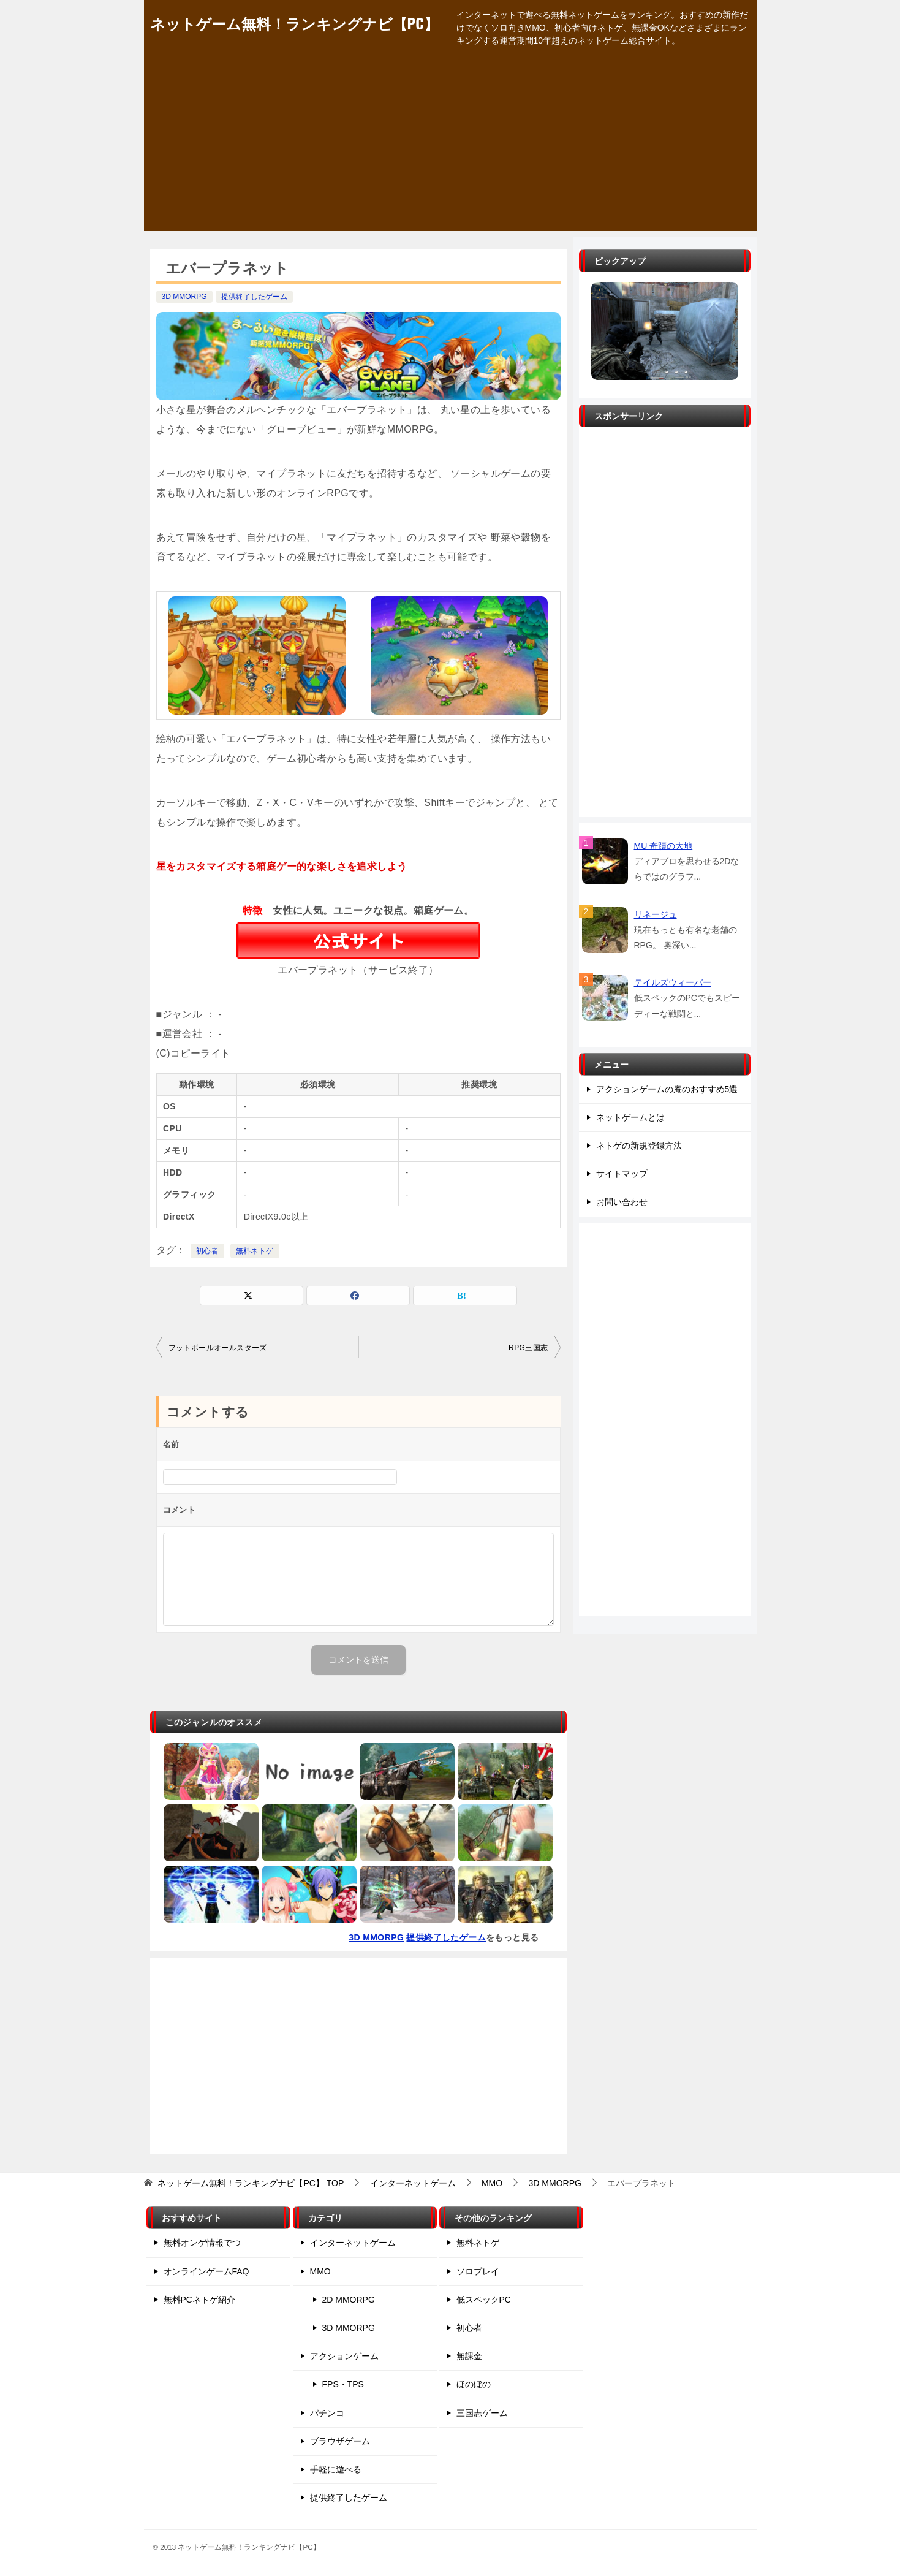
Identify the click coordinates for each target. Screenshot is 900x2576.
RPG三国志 (528, 1347)
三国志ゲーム (482, 2413)
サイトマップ (622, 1174)
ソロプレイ (477, 2271)
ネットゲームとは (630, 1117)
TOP (250, 2183)
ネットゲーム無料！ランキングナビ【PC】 (294, 23)
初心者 (207, 1251)
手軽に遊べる (335, 2469)
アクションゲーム (344, 2356)
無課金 (469, 2356)
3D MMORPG (184, 296)
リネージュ (655, 914)
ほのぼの (473, 2384)
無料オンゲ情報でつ (202, 2242)
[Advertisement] (450, 145)
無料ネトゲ (255, 1251)
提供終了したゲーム (254, 296)
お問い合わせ (622, 1202)
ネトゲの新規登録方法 (639, 1145)
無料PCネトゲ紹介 (199, 2299)
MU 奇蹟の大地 (663, 846)
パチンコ (327, 2413)
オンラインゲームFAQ (206, 2271)
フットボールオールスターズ (217, 1347)
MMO (320, 2271)
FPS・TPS (343, 2384)
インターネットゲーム (353, 2242)
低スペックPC (483, 2299)
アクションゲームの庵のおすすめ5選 (667, 1089)
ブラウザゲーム (340, 2441)
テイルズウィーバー (672, 982)
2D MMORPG (348, 2299)
